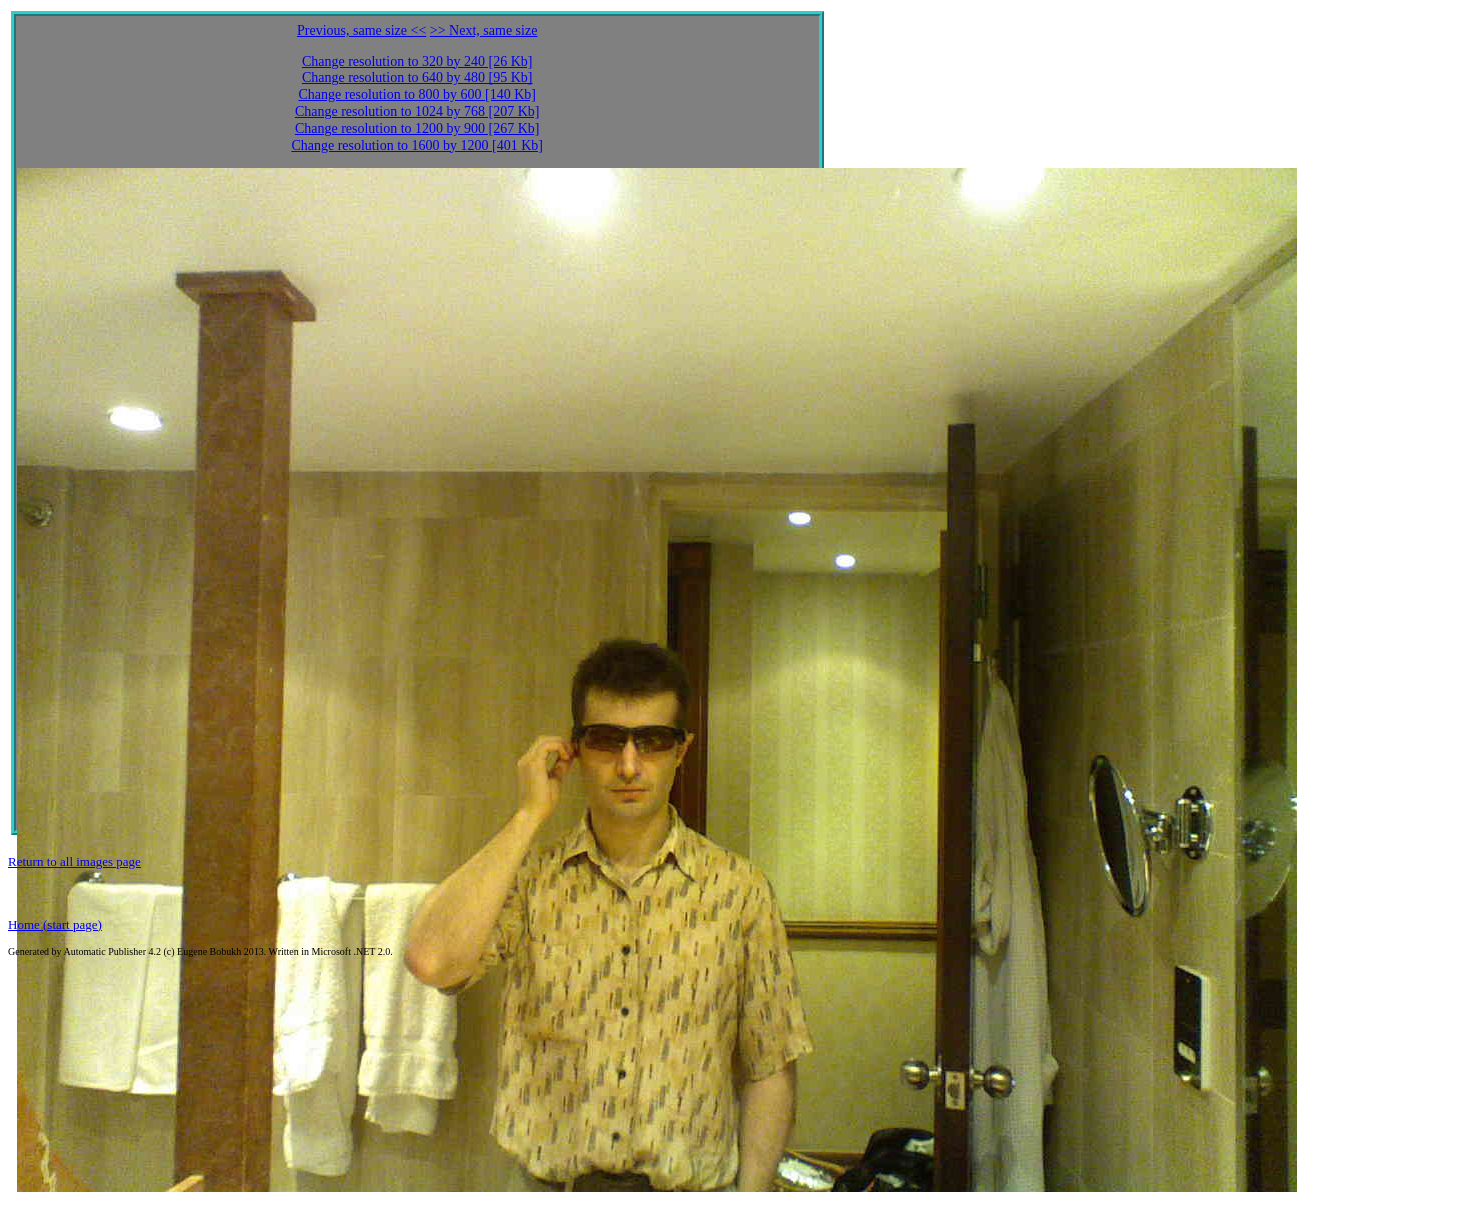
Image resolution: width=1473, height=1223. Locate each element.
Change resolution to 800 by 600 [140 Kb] (417, 94)
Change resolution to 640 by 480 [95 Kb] (417, 77)
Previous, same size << (361, 30)
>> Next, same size (484, 30)
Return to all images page (74, 861)
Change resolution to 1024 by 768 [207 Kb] (417, 111)
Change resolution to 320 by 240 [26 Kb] (417, 61)
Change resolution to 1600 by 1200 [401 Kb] (417, 145)
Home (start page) (55, 924)
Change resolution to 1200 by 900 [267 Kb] (417, 128)
